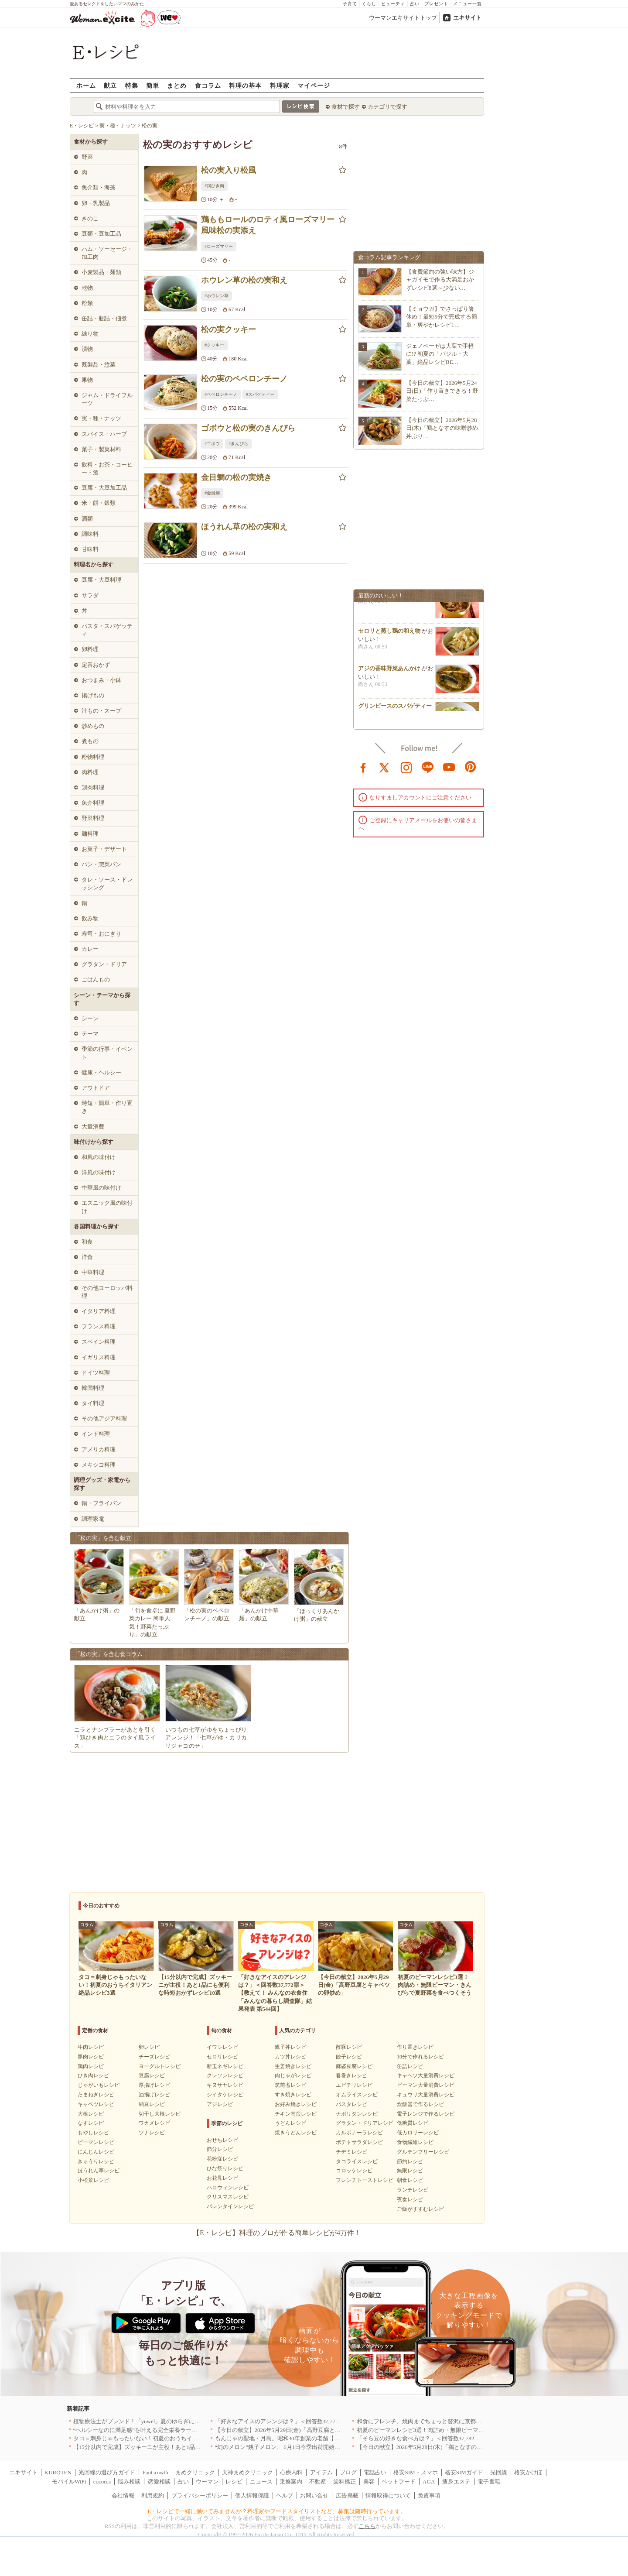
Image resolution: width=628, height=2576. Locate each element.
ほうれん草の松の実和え (244, 526)
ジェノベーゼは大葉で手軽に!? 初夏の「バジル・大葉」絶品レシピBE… (440, 354)
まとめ (177, 85)
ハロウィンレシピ (228, 2188)
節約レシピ (410, 2161)
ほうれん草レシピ (98, 2171)
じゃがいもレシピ (98, 2085)
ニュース (261, 2481)
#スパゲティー (260, 394)
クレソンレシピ (225, 2075)
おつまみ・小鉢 (101, 680)
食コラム (208, 85)
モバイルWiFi (69, 2481)
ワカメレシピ (154, 2123)
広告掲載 (347, 2495)
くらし (369, 3)
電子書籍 (489, 2481)
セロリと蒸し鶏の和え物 (389, 635)
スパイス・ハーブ (104, 434)
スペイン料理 (99, 1341)
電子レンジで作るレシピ (425, 2114)
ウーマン (207, 2481)
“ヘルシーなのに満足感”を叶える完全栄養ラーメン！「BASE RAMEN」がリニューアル (184, 2430)
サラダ (90, 595)
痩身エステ (456, 2481)
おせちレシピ (222, 2140)
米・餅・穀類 (99, 503)
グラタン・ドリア (104, 964)
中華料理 (93, 1272)
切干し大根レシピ (160, 2114)
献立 (110, 85)
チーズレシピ (154, 2057)
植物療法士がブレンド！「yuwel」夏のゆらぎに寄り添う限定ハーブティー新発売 (176, 2421)
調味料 (90, 534)
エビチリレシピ (354, 2085)
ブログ (348, 2472)
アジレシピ (220, 2104)
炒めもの (93, 726)
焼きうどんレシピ (296, 2133)
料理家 (280, 85)
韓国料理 (93, 1388)
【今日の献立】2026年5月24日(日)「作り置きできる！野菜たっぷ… (442, 391)
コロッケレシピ (354, 2171)
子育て (350, 3)
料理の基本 (245, 85)
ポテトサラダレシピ (359, 2142)
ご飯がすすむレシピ (420, 2209)
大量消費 (93, 1126)
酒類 (87, 518)
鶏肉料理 (93, 787)
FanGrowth (155, 2472)
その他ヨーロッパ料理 (107, 1292)
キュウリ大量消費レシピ (425, 2095)
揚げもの (93, 695)
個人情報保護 (252, 2495)
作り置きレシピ (415, 2047)
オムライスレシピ (357, 2095)
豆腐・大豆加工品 (104, 487)
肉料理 (90, 772)
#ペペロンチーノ (221, 394)
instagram (406, 766)
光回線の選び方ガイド (106, 2472)
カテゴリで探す (387, 106)
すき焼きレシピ (293, 2095)
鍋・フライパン (101, 1503)
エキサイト (467, 17)
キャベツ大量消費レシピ (425, 2075)
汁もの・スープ (101, 710)
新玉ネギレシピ (225, 2066)
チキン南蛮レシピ (296, 2114)
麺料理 (90, 833)
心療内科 (291, 2472)
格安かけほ (528, 2472)
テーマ (90, 1033)
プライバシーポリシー (199, 2495)
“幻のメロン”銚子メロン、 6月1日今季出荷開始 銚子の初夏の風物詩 (303, 2447)
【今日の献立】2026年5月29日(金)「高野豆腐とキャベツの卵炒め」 (300, 2430)
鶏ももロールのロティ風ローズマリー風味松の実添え (267, 225)
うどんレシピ (290, 2123)
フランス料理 (99, 1326)
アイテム (321, 2472)
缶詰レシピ (410, 2066)
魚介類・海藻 (99, 187)
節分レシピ (220, 2149)
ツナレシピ (152, 2133)
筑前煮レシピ (290, 2085)
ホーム (86, 85)
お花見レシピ (222, 2178)
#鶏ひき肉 (214, 185)
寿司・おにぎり (101, 933)
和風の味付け (99, 1157)
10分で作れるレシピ (420, 2057)
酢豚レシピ (349, 2047)
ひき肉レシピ (93, 2075)
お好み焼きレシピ (296, 2104)
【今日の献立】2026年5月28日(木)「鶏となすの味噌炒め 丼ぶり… (442, 428)
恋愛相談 (159, 2481)
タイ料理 (93, 1403)
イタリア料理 (99, 1311)
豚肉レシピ (91, 2057)
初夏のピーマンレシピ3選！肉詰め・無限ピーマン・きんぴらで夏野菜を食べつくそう (466, 2430)
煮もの (90, 741)
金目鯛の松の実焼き (236, 477)
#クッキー (214, 345)
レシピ (233, 2481)
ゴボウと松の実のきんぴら (248, 428)
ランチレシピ (412, 2190)
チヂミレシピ (351, 2152)
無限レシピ (410, 2171)
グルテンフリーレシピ (423, 2152)
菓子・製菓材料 (101, 449)
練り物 (90, 333)
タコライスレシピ (357, 2161)
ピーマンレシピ (96, 2142)
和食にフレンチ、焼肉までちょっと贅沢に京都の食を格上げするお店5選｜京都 (457, 2421)
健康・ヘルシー (101, 1072)
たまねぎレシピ (96, 2095)
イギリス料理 (99, 1357)
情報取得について (388, 2495)
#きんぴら (238, 443)
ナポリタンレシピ (357, 2114)
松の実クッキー (228, 329)
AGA (429, 2481)
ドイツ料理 (96, 1372)
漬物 (87, 349)
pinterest (470, 766)
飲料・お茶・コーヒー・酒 (107, 468)
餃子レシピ (349, 2057)
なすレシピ (91, 2123)
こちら (366, 2526)
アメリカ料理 (99, 1449)
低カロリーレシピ (418, 2133)
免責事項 (429, 2495)
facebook (363, 766)
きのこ (90, 218)
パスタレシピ (351, 2104)
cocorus (102, 2481)
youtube (449, 766)
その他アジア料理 (104, 1418)
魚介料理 (93, 802)
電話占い (375, 2472)
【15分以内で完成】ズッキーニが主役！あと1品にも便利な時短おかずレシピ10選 (176, 2447)
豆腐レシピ (152, 2075)
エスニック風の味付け (107, 1207)
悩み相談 (129, 2481)
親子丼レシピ (290, 2047)
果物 (87, 380)
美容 (369, 2481)
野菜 (87, 157)
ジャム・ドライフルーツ (107, 399)
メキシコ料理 (99, 1464)
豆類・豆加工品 (101, 233)
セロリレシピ (222, 2057)
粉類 (87, 303)
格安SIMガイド (464, 2472)
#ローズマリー (219, 246)
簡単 (152, 85)
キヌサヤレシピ (225, 2085)
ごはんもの (96, 979)
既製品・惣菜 (99, 364)
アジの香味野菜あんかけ (389, 673)
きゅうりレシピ (96, 2161)
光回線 (498, 2472)
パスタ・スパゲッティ (107, 630)
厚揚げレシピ (154, 2085)
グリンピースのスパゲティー (395, 710)
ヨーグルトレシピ (160, 2066)
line (427, 766)
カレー (90, 949)
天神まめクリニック (247, 2472)
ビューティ (393, 3)
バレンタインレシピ (230, 2206)
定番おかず (96, 665)
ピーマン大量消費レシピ (425, 2085)
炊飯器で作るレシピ (420, 2104)
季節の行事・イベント (107, 1053)
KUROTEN (58, 2472)
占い (415, 3)
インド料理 (96, 1433)
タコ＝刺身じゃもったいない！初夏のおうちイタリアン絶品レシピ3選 (162, 2438)
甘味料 (90, 549)
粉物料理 (93, 757)
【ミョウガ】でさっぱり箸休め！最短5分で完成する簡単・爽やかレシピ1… (441, 316)
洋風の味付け (99, 1172)
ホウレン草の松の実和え (244, 280)
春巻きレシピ (351, 2075)
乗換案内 (291, 2481)
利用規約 (152, 2495)
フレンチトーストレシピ (364, 2180)
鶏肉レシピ (91, 2066)
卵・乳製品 (96, 203)
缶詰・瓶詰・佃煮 (104, 318)
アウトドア (96, 1087)
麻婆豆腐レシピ (354, 2066)
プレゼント (436, 3)
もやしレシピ (93, 2133)
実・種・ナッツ (101, 418)
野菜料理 (93, 818)
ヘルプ (284, 2495)
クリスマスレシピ (228, 2197)
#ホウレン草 (217, 295)
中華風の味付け (101, 1187)
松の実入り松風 (228, 170)
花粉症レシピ (222, 2159)
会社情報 (123, 2495)
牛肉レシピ (91, 2047)
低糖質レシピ (412, 2123)
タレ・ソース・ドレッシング (107, 883)
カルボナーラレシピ (359, 2133)
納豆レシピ (152, 2104)
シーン (90, 1018)
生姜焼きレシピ (293, 2066)
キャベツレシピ (96, 2104)
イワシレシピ (222, 2047)
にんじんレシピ (96, 2152)
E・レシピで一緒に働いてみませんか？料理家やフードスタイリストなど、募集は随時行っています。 (277, 2511)
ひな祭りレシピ (225, 2168)
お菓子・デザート (104, 849)
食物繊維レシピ (415, 2142)
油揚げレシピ (154, 2095)
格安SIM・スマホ (415, 2472)
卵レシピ (149, 2047)
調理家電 (93, 1519)
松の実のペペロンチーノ (244, 378)
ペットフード (399, 2481)
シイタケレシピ (225, 2095)
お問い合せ (314, 2495)
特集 (131, 85)
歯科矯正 (344, 2481)
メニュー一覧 (467, 3)
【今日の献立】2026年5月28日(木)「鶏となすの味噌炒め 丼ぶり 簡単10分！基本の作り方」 (472, 2447)
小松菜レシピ (93, 2180)
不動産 (317, 2481)
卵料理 (90, 649)
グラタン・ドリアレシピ (364, 2123)
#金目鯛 (212, 493)
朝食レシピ (410, 2180)
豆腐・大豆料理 (101, 579)
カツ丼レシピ (290, 2057)
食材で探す (345, 106)
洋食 (87, 1257)
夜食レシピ (410, 2199)
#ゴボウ (212, 443)
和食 (87, 1241)
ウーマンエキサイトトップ (403, 17)
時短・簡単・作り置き (107, 1107)
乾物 (87, 288)
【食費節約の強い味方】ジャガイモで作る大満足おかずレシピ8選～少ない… (440, 279)
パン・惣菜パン (101, 864)
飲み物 (90, 918)
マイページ (313, 85)
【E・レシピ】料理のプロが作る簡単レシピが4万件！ (277, 2232)
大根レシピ (91, 2114)
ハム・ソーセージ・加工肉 (107, 253)
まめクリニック (195, 2472)
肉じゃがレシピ (293, 2075)
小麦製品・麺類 (101, 272)
